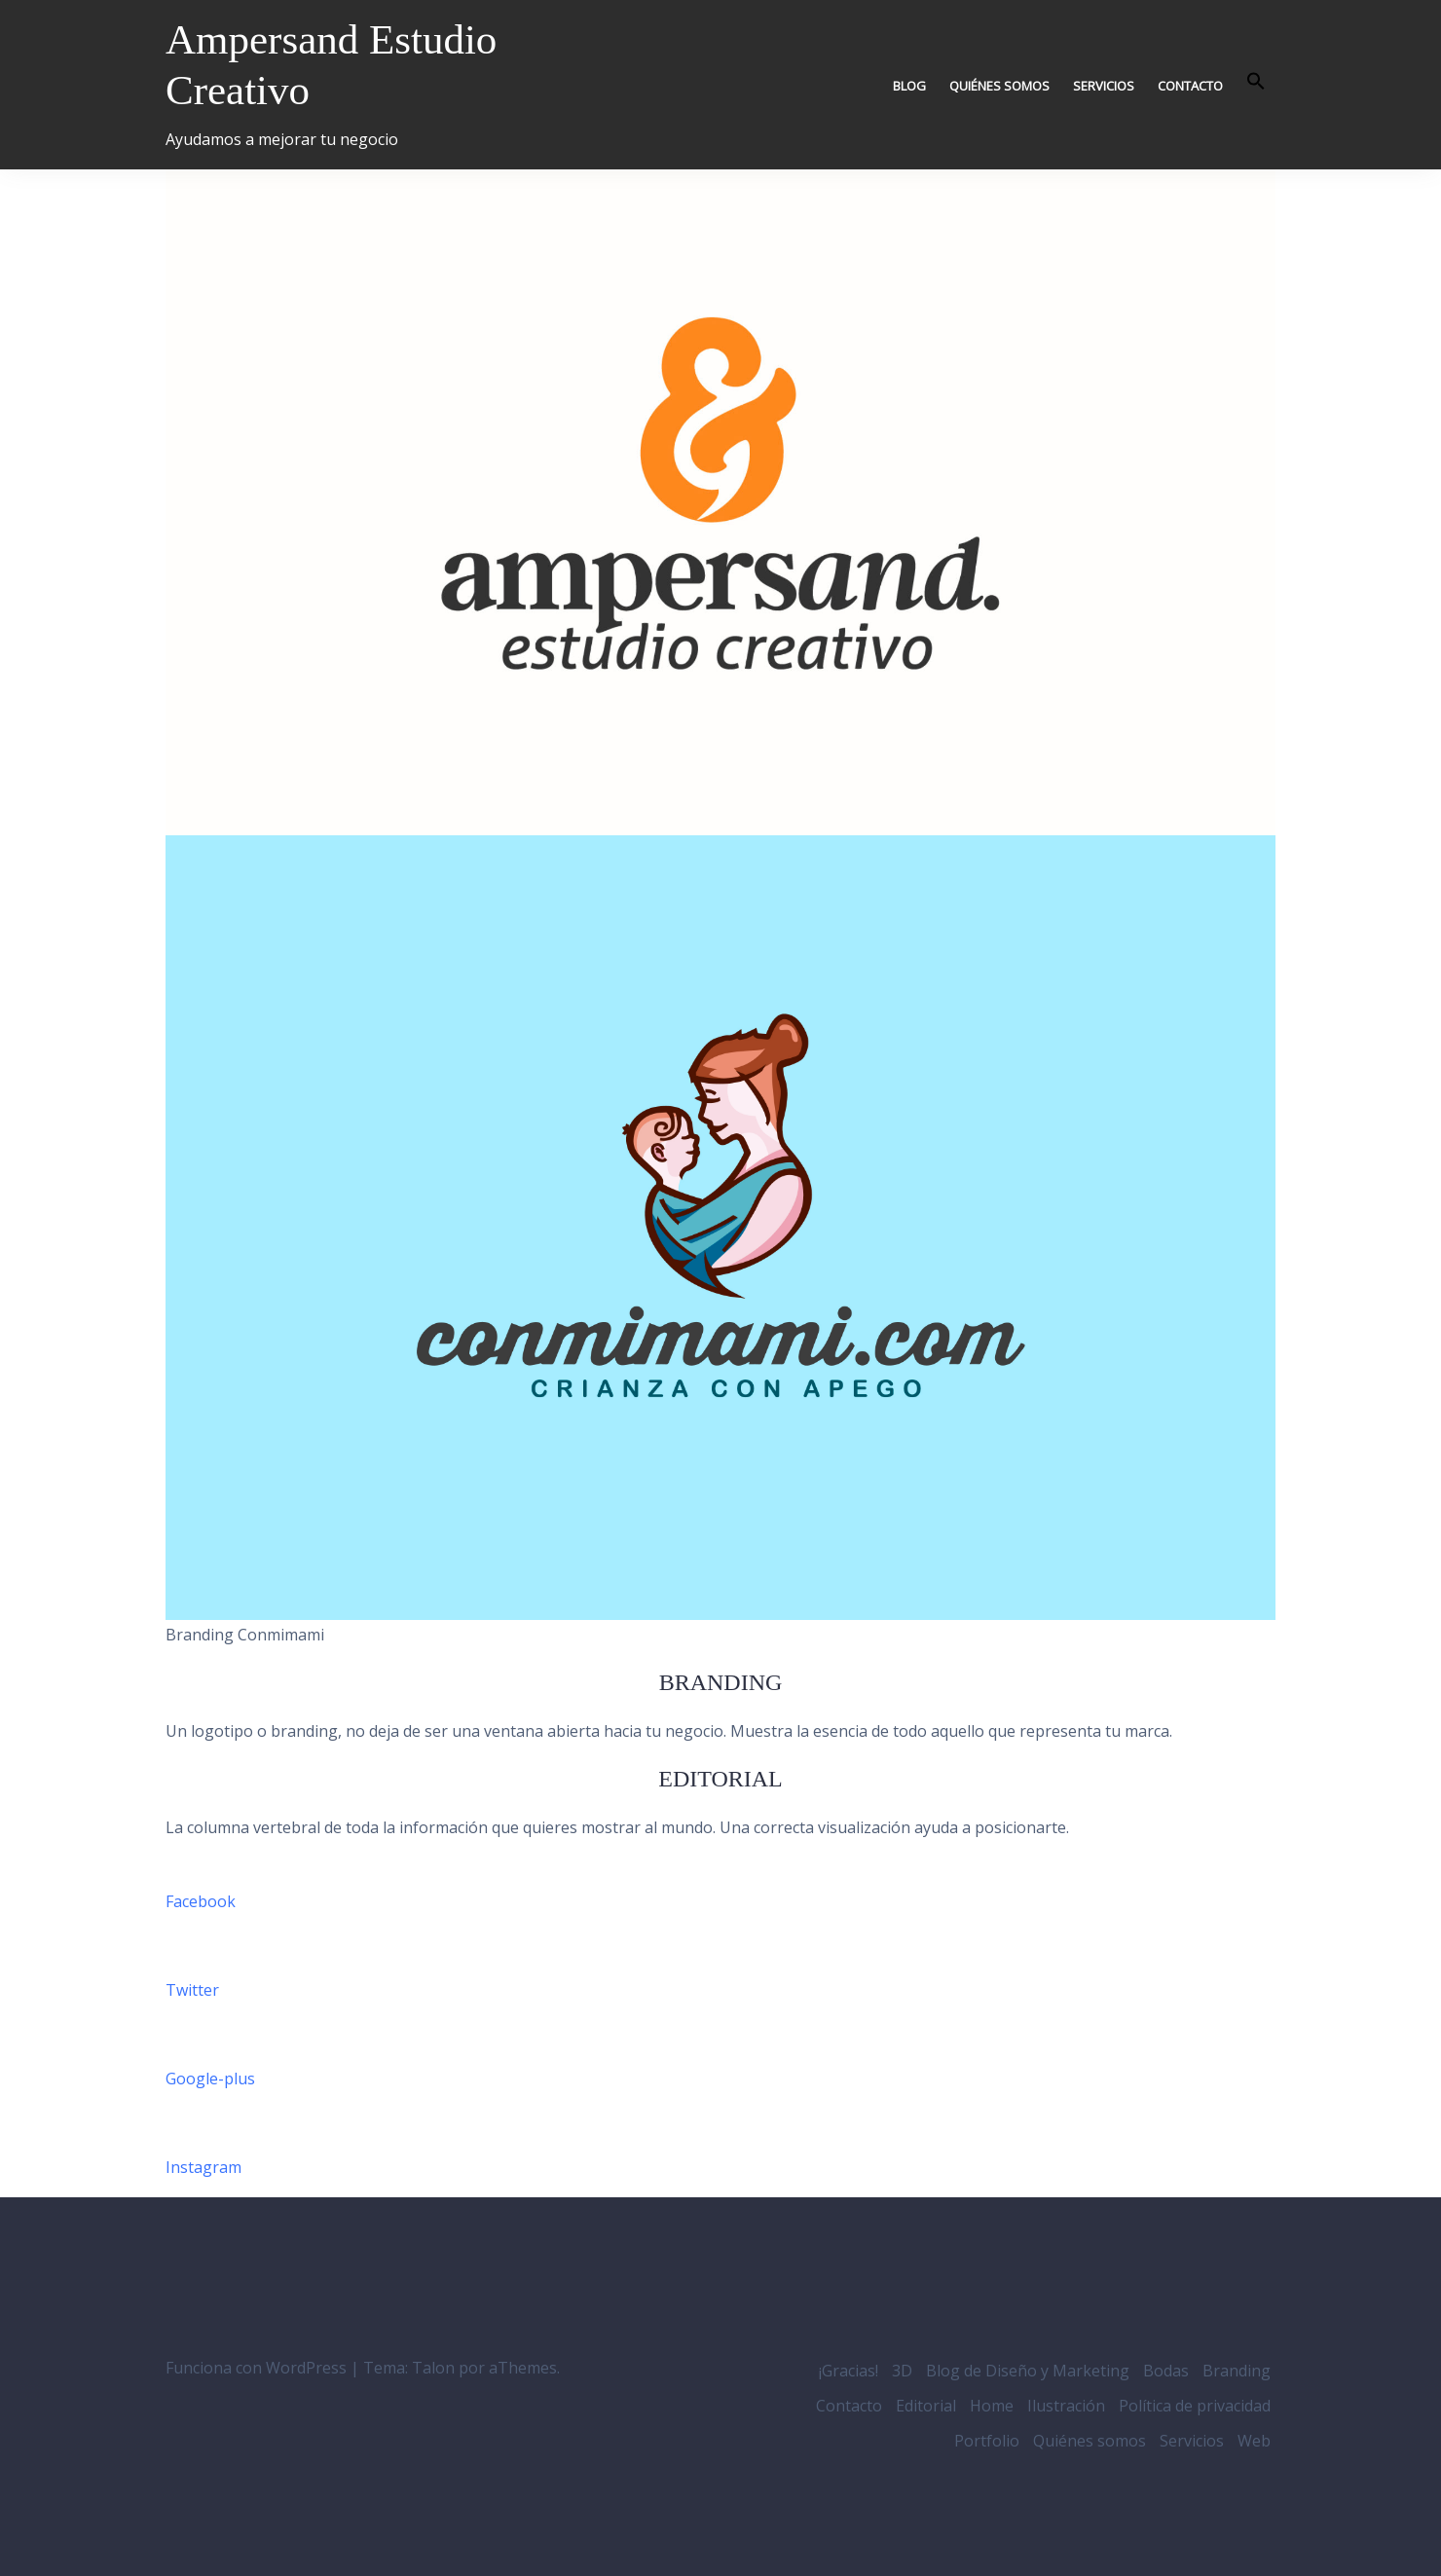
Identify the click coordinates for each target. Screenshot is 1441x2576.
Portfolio (986, 2440)
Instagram (203, 2167)
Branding (1236, 2370)
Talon (433, 2367)
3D (902, 2370)
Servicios (1103, 85)
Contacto (1190, 85)
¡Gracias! (848, 2370)
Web (1254, 2440)
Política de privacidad (1195, 2405)
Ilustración (1066, 2405)
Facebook (201, 1901)
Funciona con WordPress (256, 2367)
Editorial (926, 2405)
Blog (909, 85)
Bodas (1166, 2370)
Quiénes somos (999, 85)
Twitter (192, 1990)
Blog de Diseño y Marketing (1027, 2370)
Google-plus (210, 2078)
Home (992, 2405)
